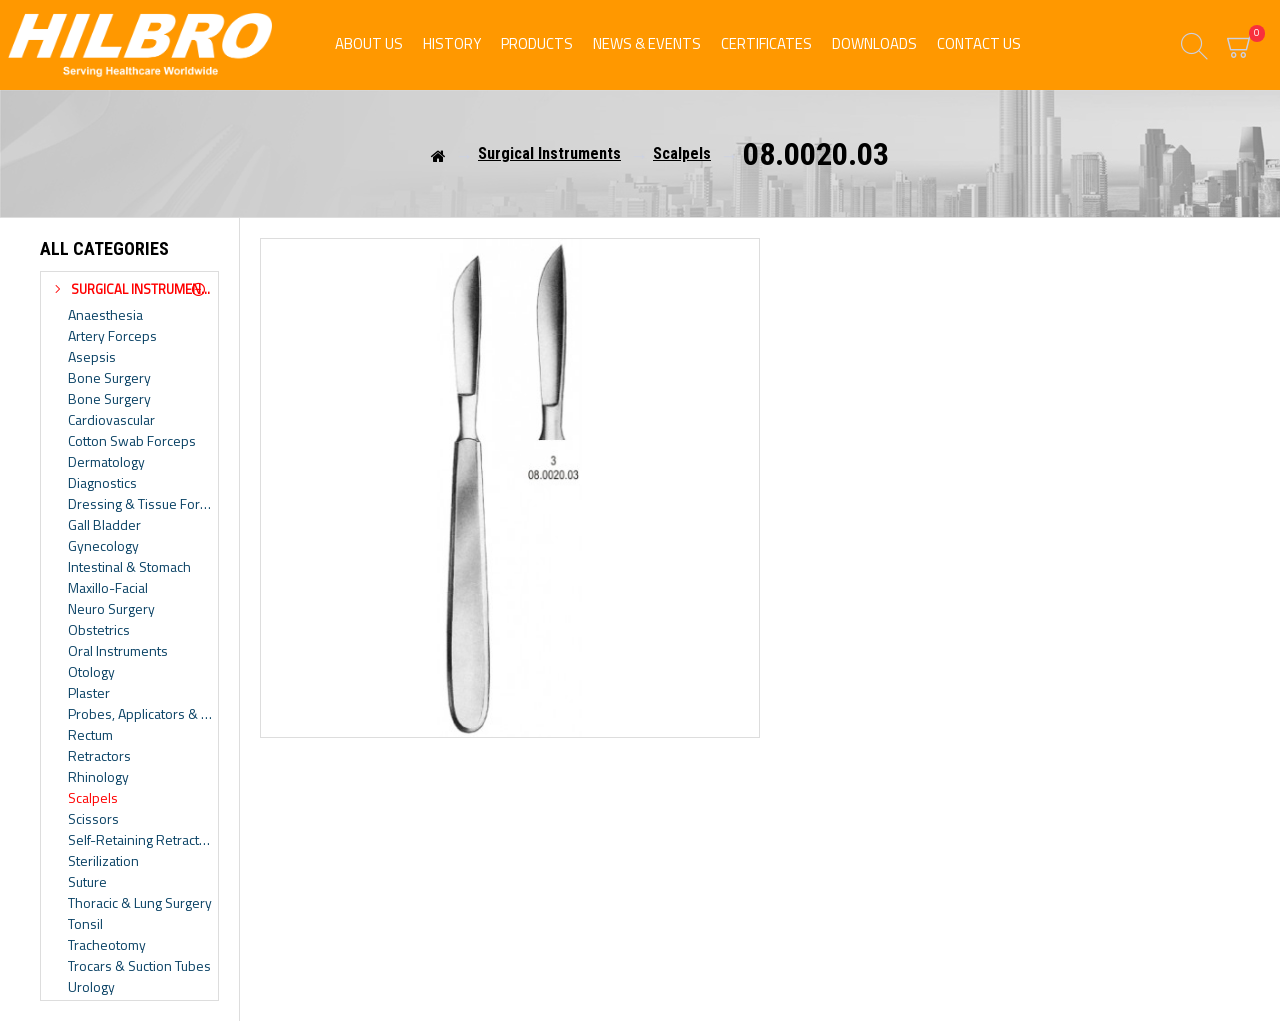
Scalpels (682, 153)
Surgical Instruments (549, 153)
